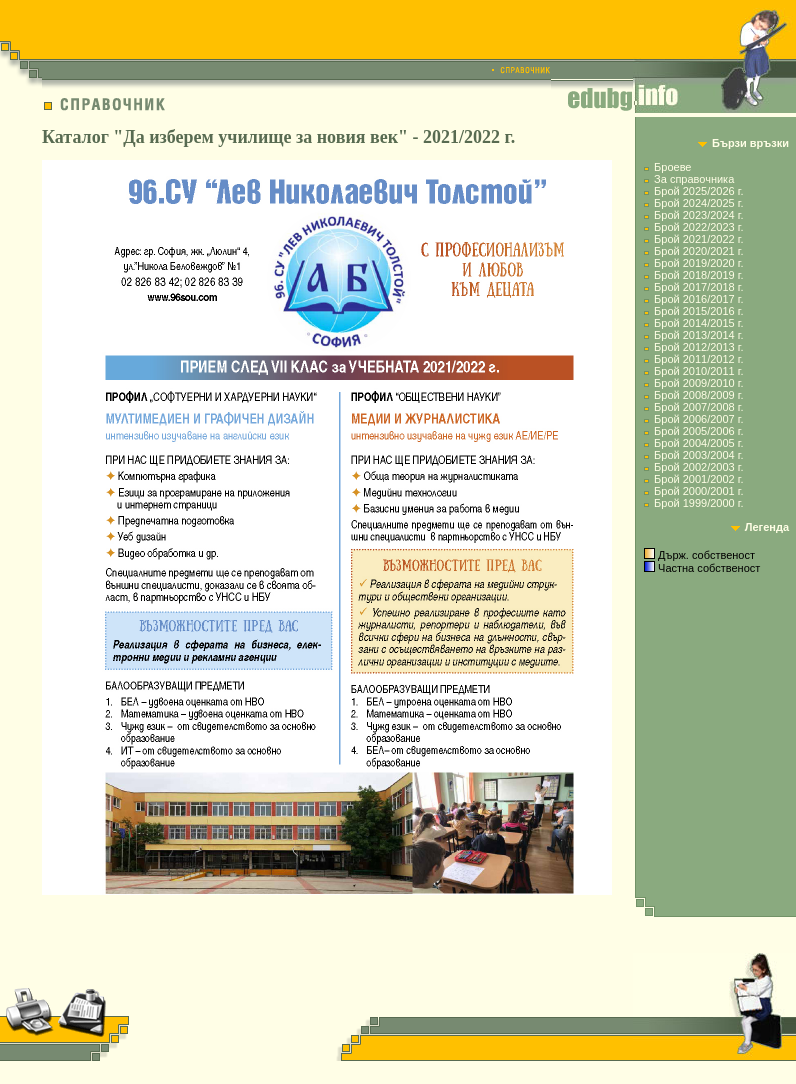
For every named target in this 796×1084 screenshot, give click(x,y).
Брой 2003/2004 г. (698, 455)
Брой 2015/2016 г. (698, 311)
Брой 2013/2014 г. (698, 335)
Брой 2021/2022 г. (698, 239)
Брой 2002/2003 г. (698, 467)
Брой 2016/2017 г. (698, 299)
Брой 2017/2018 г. (698, 287)
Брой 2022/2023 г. (698, 227)
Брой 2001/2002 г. (698, 479)
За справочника (694, 179)
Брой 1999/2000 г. (698, 503)
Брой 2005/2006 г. (698, 431)
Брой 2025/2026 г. (698, 191)
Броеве (672, 167)
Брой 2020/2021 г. (698, 251)
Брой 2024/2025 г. (698, 203)
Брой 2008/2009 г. (698, 395)
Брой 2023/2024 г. (698, 215)
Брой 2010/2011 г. (698, 371)
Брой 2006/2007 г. (698, 419)
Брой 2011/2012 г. (698, 359)
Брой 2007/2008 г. (698, 407)
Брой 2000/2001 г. (698, 491)
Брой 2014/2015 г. (698, 323)
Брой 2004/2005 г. (698, 443)
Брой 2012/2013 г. (698, 347)
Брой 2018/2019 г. (698, 275)
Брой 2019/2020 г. (698, 263)
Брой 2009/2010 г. (698, 383)
